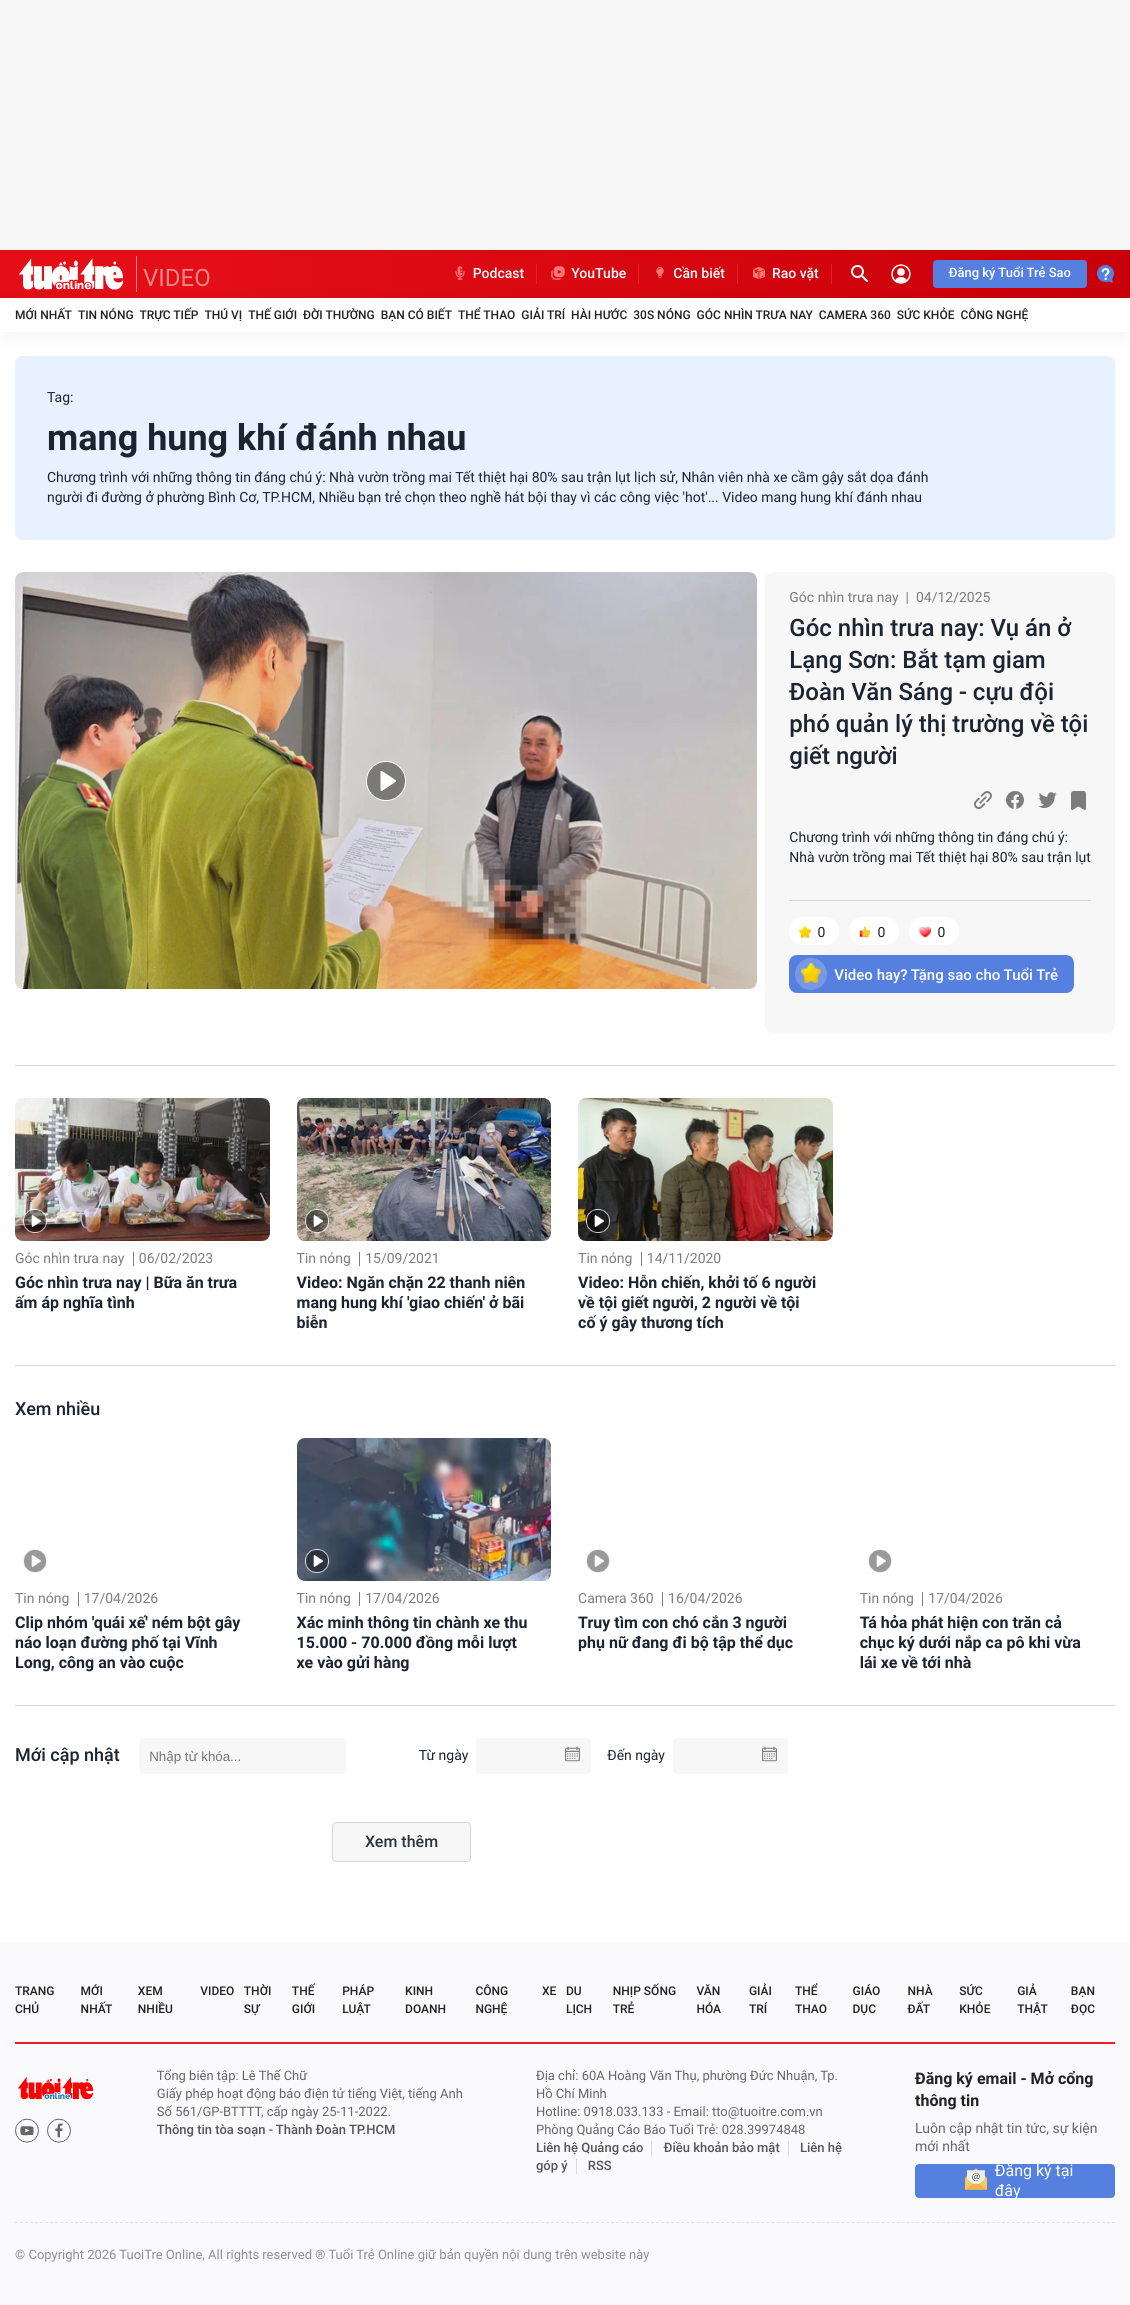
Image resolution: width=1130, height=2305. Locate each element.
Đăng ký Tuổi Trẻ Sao (1010, 273)
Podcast (488, 274)
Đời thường (339, 315)
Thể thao (486, 315)
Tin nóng (106, 315)
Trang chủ (34, 2000)
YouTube (587, 274)
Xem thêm (401, 1841)
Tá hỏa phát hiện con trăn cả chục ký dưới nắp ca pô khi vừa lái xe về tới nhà (970, 1642)
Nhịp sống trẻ (644, 2000)
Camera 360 (855, 315)
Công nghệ (994, 315)
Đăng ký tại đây (1034, 2181)
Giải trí (543, 315)
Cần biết (688, 274)
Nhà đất (919, 2000)
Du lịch (579, 2000)
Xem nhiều (57, 1409)
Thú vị (223, 315)
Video (217, 1991)
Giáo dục (867, 2000)
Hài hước (599, 315)
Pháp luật (358, 2000)
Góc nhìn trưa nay (755, 315)
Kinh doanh (425, 2000)
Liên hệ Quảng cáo (590, 2148)
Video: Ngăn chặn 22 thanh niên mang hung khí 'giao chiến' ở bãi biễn (411, 1302)
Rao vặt (784, 274)
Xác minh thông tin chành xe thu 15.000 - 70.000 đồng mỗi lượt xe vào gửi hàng (412, 1642)
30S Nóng (661, 315)
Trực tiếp (169, 315)
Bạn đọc (1083, 2000)
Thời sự (258, 2000)
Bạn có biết (416, 315)
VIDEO (177, 278)
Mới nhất (43, 315)
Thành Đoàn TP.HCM (335, 2130)
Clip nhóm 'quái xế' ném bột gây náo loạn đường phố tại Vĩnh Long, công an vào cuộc (127, 1642)
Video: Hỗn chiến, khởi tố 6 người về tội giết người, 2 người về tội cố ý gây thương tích (697, 1302)
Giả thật (1032, 2000)
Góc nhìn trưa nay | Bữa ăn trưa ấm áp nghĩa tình (126, 1292)
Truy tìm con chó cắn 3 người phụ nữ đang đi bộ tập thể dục (685, 1632)
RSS (600, 2166)
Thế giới (272, 315)
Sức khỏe (926, 315)
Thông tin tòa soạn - (216, 2130)
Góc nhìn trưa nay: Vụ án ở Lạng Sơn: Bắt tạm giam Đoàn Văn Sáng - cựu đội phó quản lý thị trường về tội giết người (938, 692)
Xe (549, 1991)
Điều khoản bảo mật (722, 2148)
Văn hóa (708, 2000)
